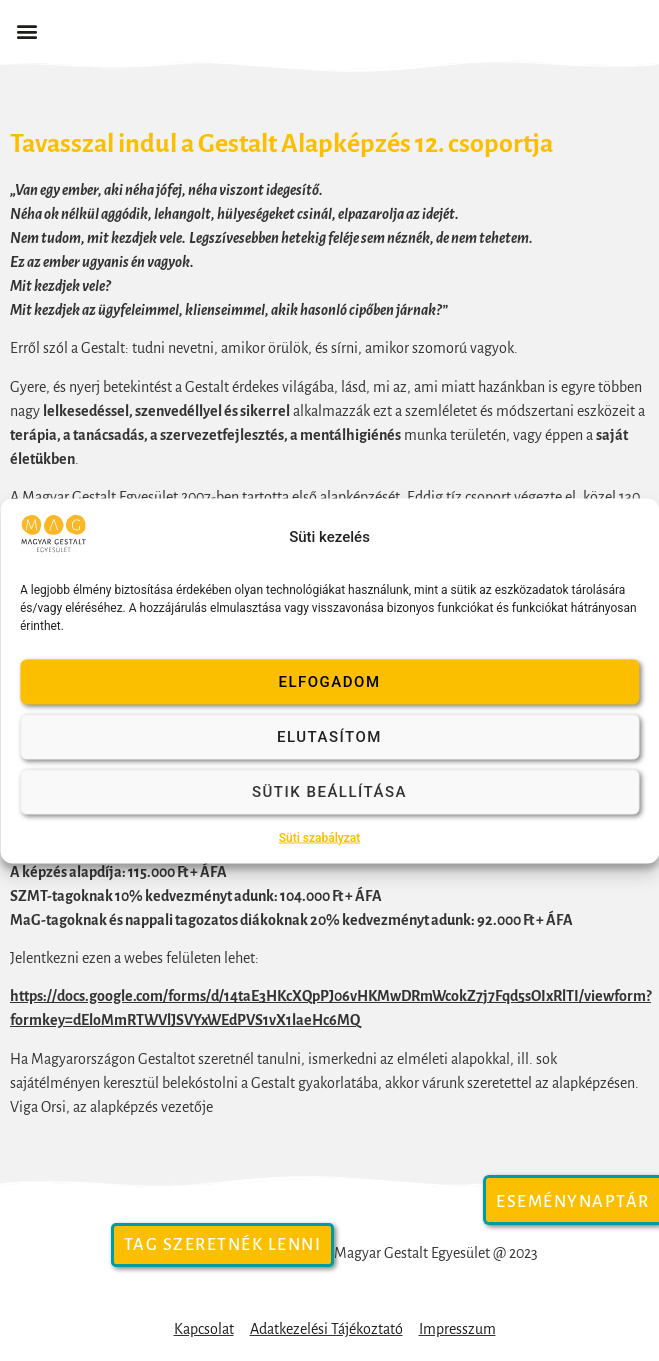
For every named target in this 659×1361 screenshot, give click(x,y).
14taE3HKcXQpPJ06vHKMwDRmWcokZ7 (353, 996)
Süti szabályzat (320, 837)
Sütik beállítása (329, 792)
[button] (26, 31)
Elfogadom (329, 682)
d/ (217, 996)
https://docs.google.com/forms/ (110, 996)
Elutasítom (329, 737)
